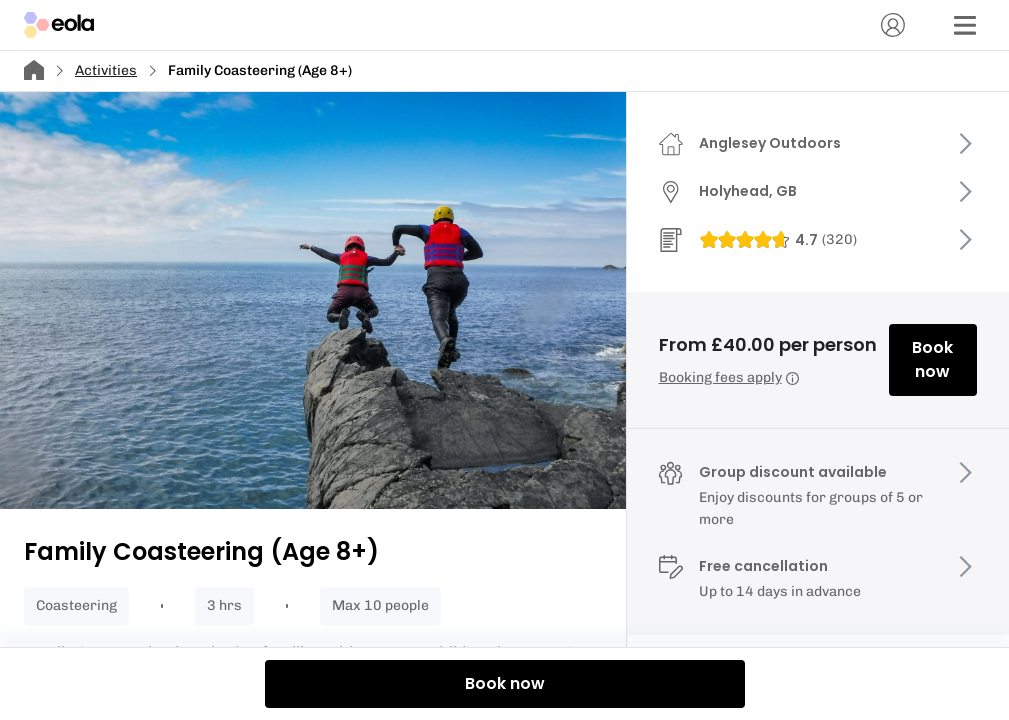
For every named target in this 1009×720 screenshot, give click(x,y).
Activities (106, 70)
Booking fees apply (729, 377)
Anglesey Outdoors (770, 143)
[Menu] (965, 25)
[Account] (893, 25)
